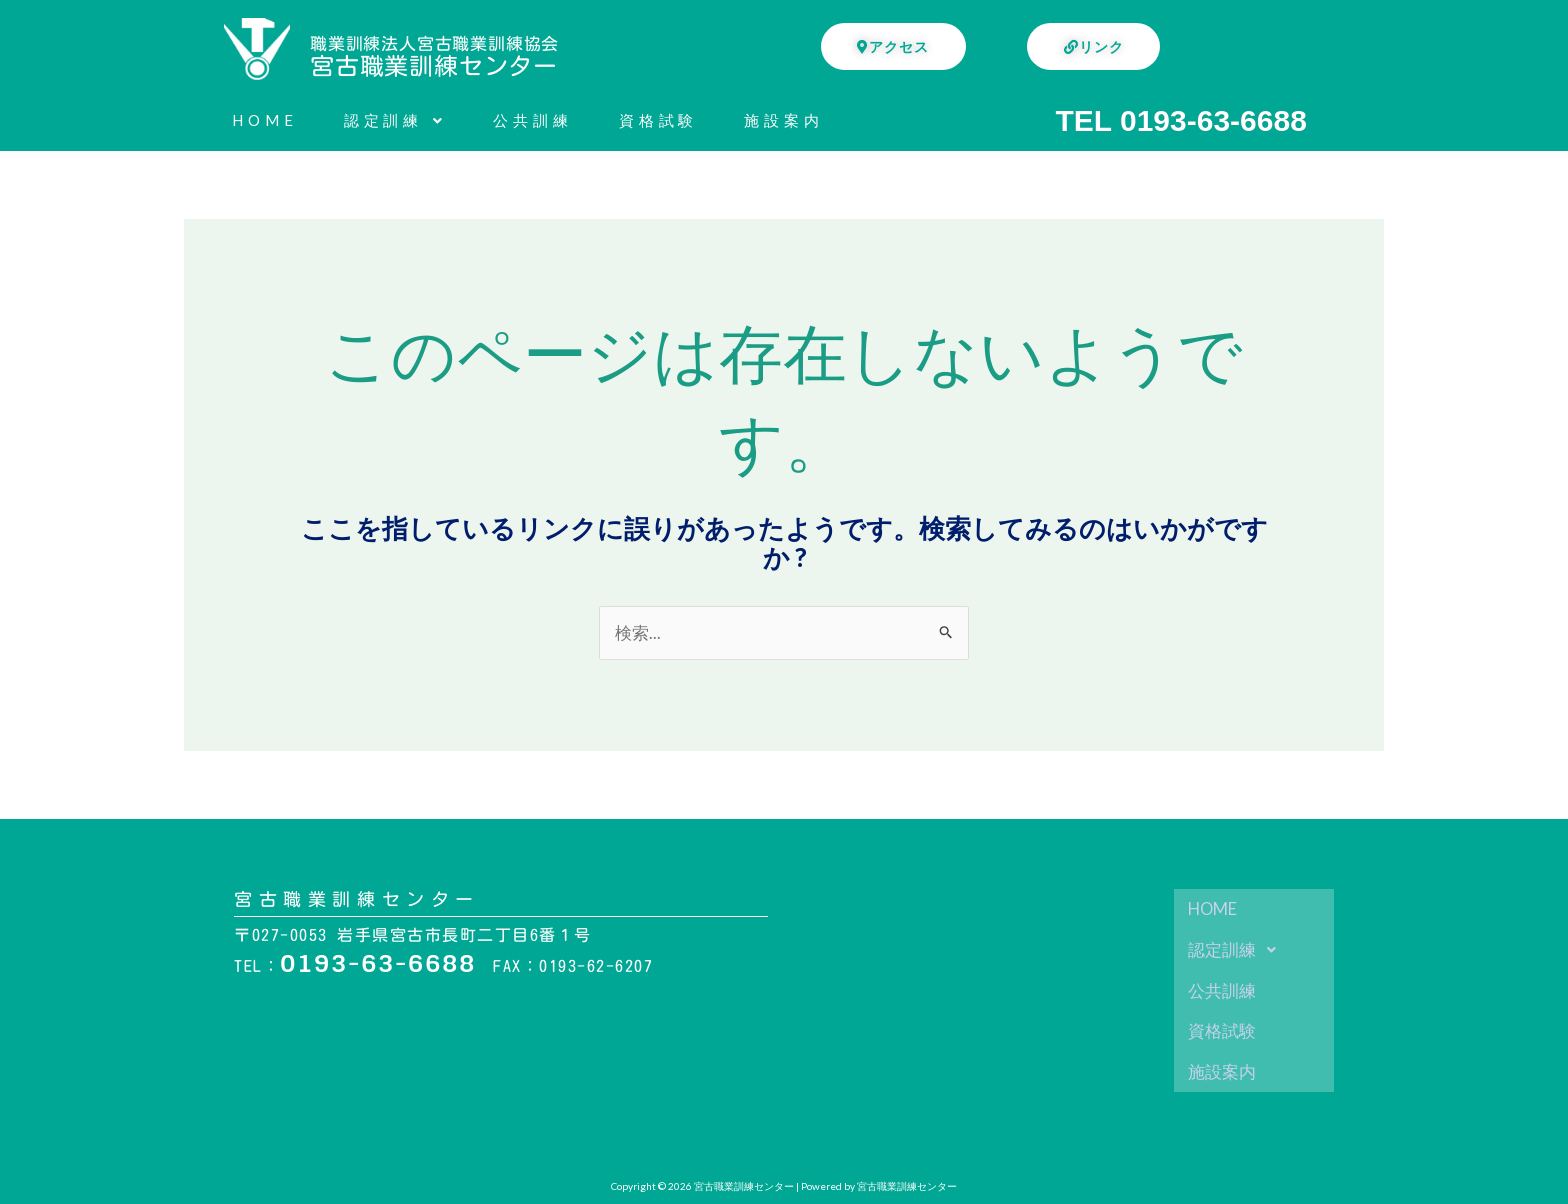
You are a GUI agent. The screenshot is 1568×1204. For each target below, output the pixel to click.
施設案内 (784, 120)
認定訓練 (396, 120)
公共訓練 (533, 120)
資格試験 (659, 120)
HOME (265, 120)
